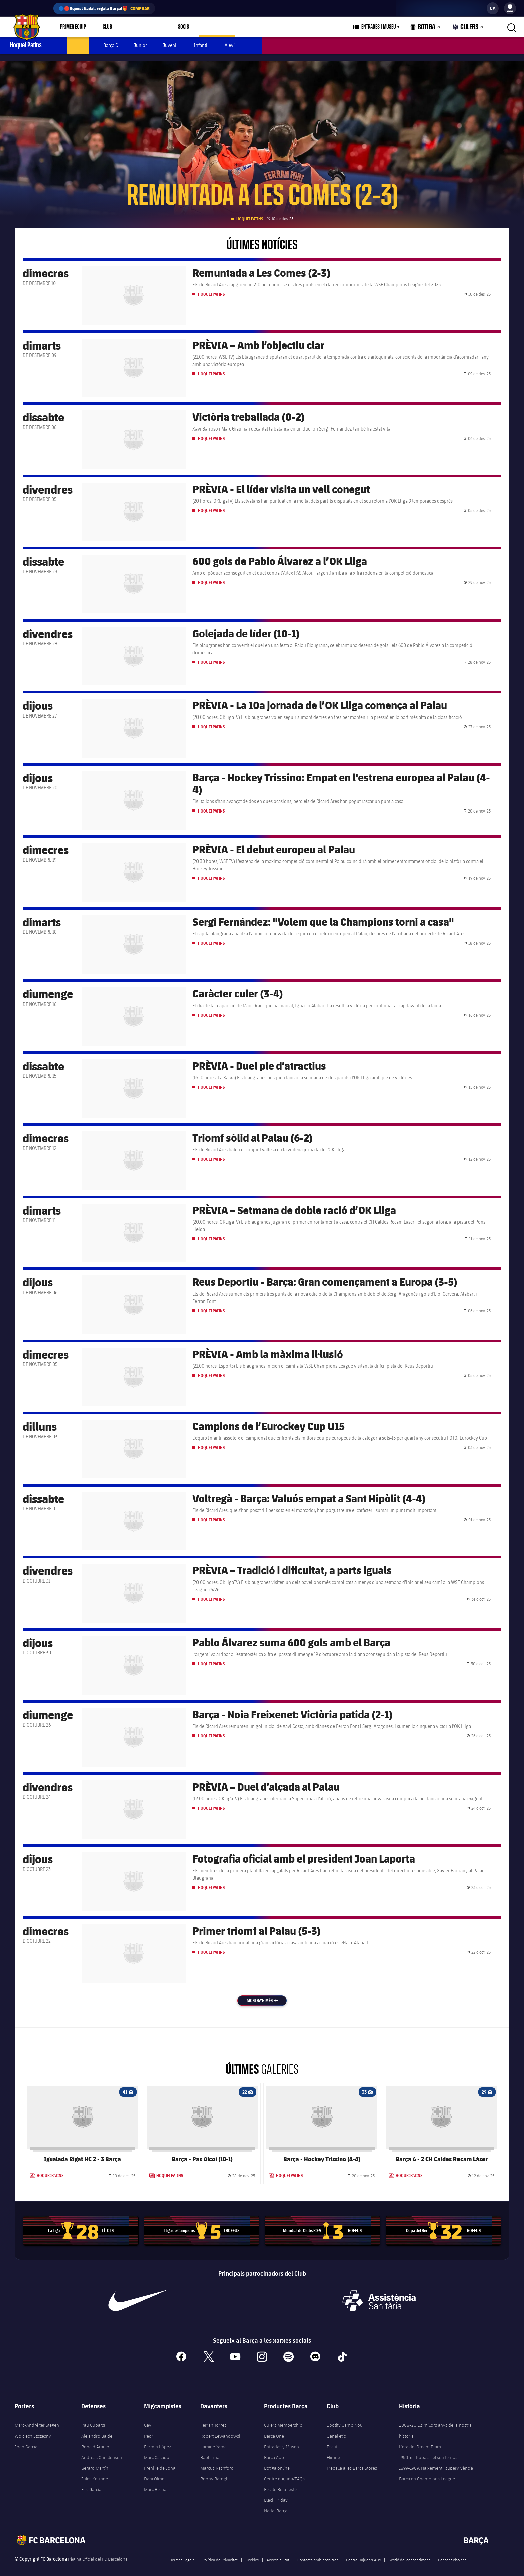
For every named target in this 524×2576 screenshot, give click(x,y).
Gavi (148, 2417)
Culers (468, 28)
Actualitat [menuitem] (78, 45)
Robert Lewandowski (221, 2428)
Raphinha (209, 2449)
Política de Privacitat (220, 2552)
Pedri (149, 2428)
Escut (332, 2439)
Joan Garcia (26, 2439)
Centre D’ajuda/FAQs (363, 2552)
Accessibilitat (278, 2552)
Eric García (91, 2481)
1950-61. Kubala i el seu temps (428, 2449)
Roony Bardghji (215, 2471)
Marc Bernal (155, 2481)
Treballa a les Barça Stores (352, 2460)
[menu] (510, 8)
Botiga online (277, 2460)
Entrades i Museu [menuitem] (387, 27)
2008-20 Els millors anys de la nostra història (435, 2423)
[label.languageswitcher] (493, 8)
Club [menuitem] (107, 27)
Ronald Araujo (95, 2439)
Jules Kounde (94, 2471)
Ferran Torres (213, 2417)
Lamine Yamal (214, 2439)
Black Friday (276, 2492)
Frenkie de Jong (159, 2460)
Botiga (429, 28)
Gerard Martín (94, 2460)
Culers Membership (283, 2417)
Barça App (274, 2449)
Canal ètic (336, 2428)
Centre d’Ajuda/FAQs (284, 2471)
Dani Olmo (154, 2471)
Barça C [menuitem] (110, 45)
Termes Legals (182, 2552)
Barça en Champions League (427, 2471)
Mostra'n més (267, 1992)
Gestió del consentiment (409, 2552)
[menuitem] (510, 6)
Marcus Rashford (217, 2460)
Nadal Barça (275, 2503)
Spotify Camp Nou (345, 2417)
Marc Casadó (156, 2449)
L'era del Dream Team (420, 2439)
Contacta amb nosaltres (317, 2552)
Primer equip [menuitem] (73, 27)
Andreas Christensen (101, 2449)
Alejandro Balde (96, 2428)
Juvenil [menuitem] (170, 45)
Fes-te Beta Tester (281, 2481)
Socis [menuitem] (175, 27)
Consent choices (452, 2552)
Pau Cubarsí (93, 2417)
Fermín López (157, 2439)
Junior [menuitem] (140, 45)
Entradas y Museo (281, 2439)
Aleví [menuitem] (230, 45)
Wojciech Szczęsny (33, 2428)
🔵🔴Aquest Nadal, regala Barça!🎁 (104, 8)
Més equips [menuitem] (209, 27)
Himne (333, 2449)
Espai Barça (140, 27)
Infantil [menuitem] (201, 45)
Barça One (274, 2428)
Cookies (252, 2552)
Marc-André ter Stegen (37, 2417)
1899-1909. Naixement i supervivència (436, 2460)
